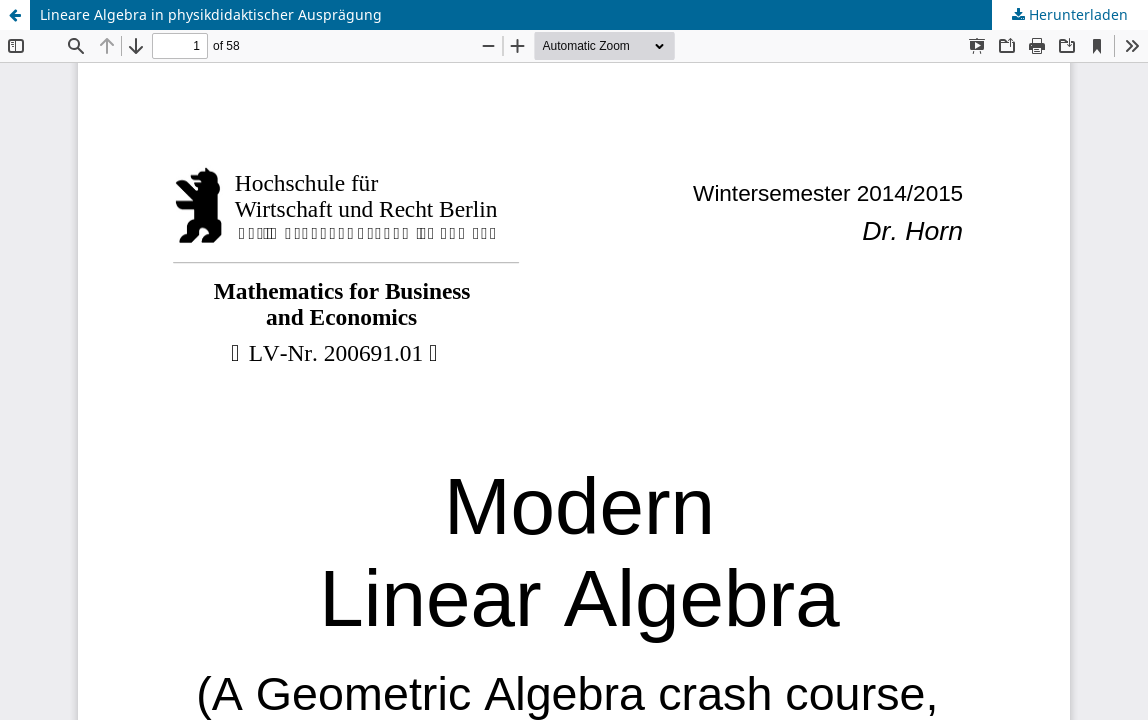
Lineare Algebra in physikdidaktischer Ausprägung (211, 14)
